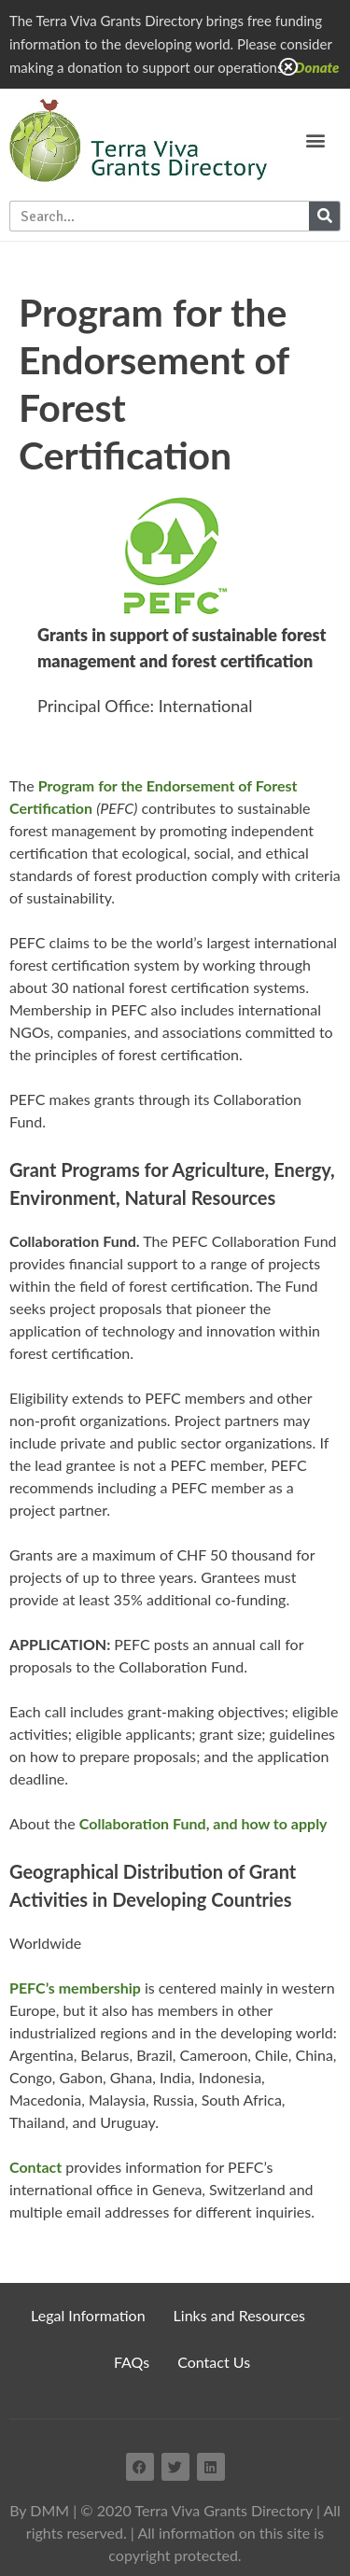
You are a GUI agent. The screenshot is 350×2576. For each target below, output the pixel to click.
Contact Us (213, 2362)
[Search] (324, 216)
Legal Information (88, 2315)
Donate (317, 67)
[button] (315, 140)
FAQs (131, 2362)
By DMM (39, 2510)
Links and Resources (239, 2315)
